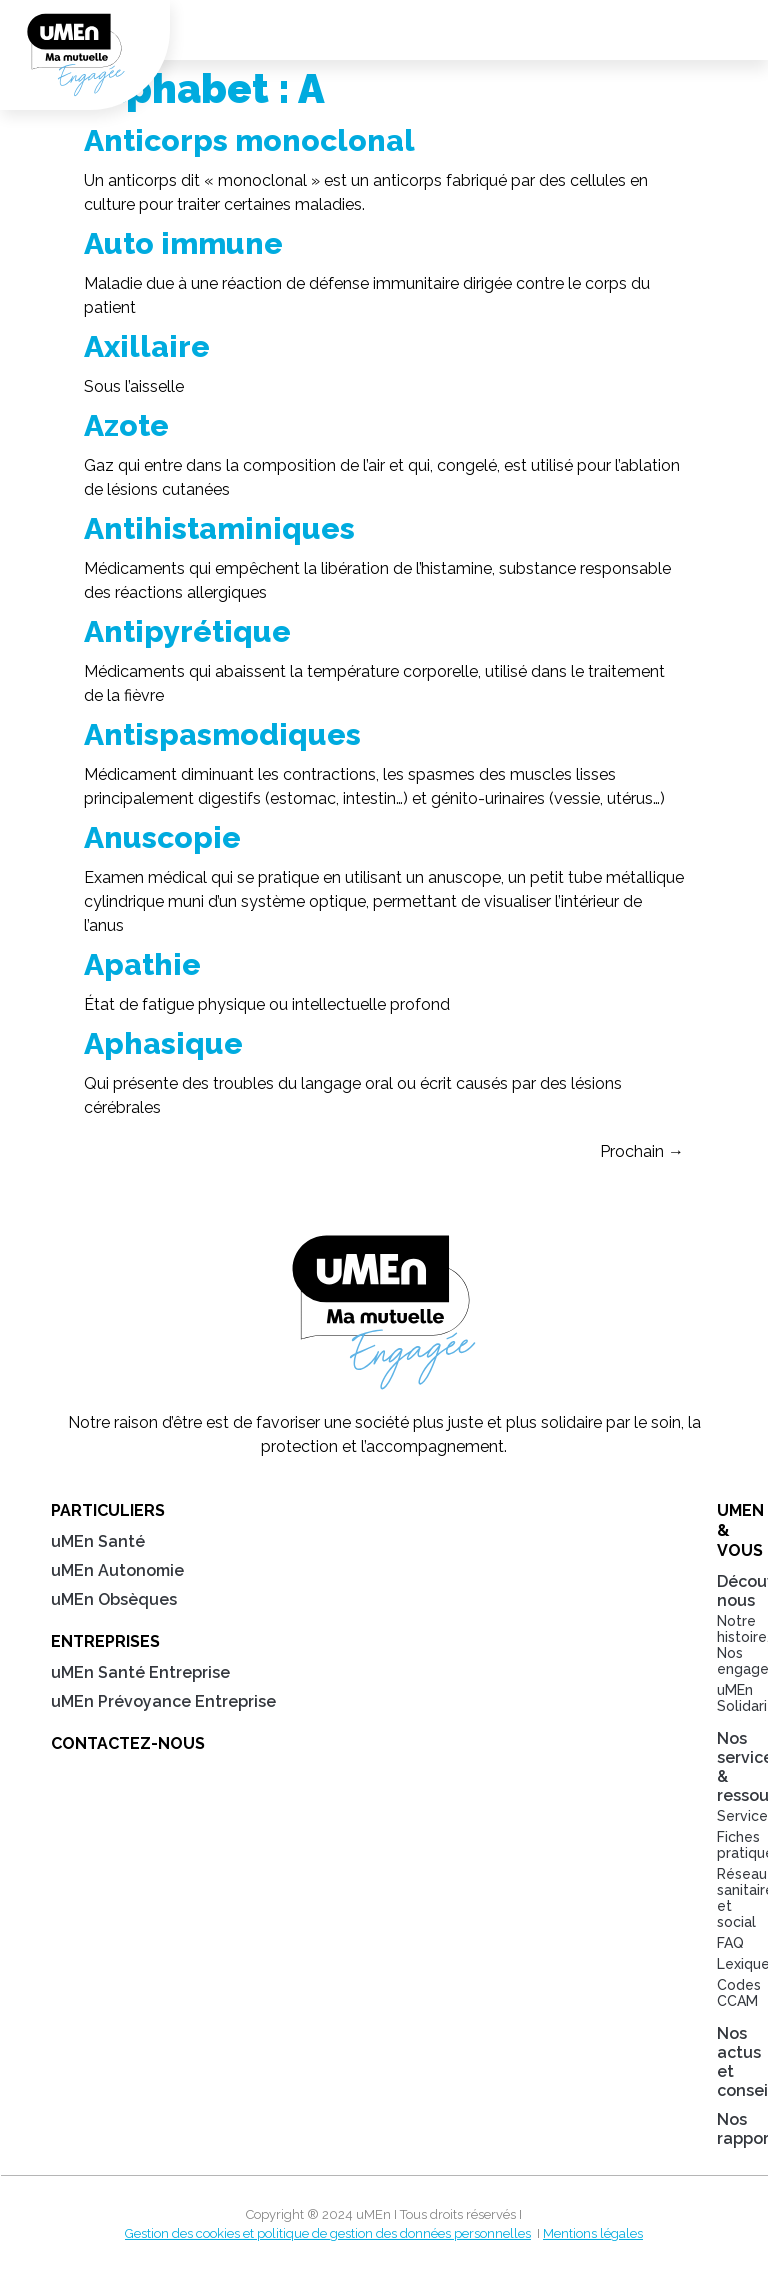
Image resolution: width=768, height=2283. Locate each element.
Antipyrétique (187, 631)
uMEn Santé (98, 1541)
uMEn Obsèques (114, 1599)
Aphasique (163, 1043)
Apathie (142, 964)
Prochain (642, 1151)
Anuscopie (162, 837)
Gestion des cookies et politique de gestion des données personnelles (328, 2233)
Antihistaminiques (219, 528)
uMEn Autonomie (117, 1570)
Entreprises (105, 1641)
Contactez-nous (128, 1743)
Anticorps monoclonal (249, 140)
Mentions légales (593, 2233)
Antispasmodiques (222, 734)
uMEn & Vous (727, 1530)
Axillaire (147, 346)
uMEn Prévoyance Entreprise (163, 1701)
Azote (126, 425)
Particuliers (108, 1510)
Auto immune (183, 243)
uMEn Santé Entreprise (140, 1672)
